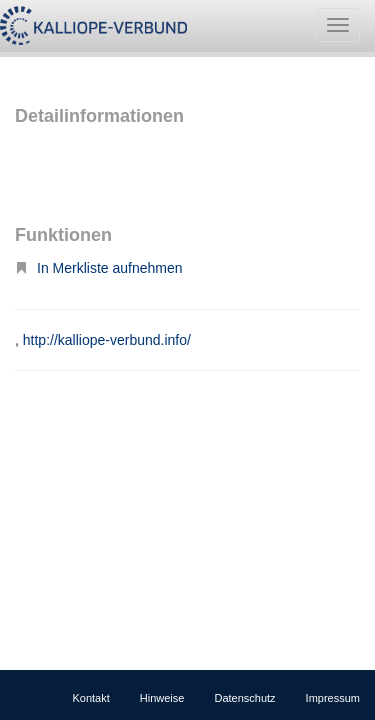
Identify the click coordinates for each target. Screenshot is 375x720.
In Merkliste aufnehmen (99, 268)
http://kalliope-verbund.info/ (107, 340)
